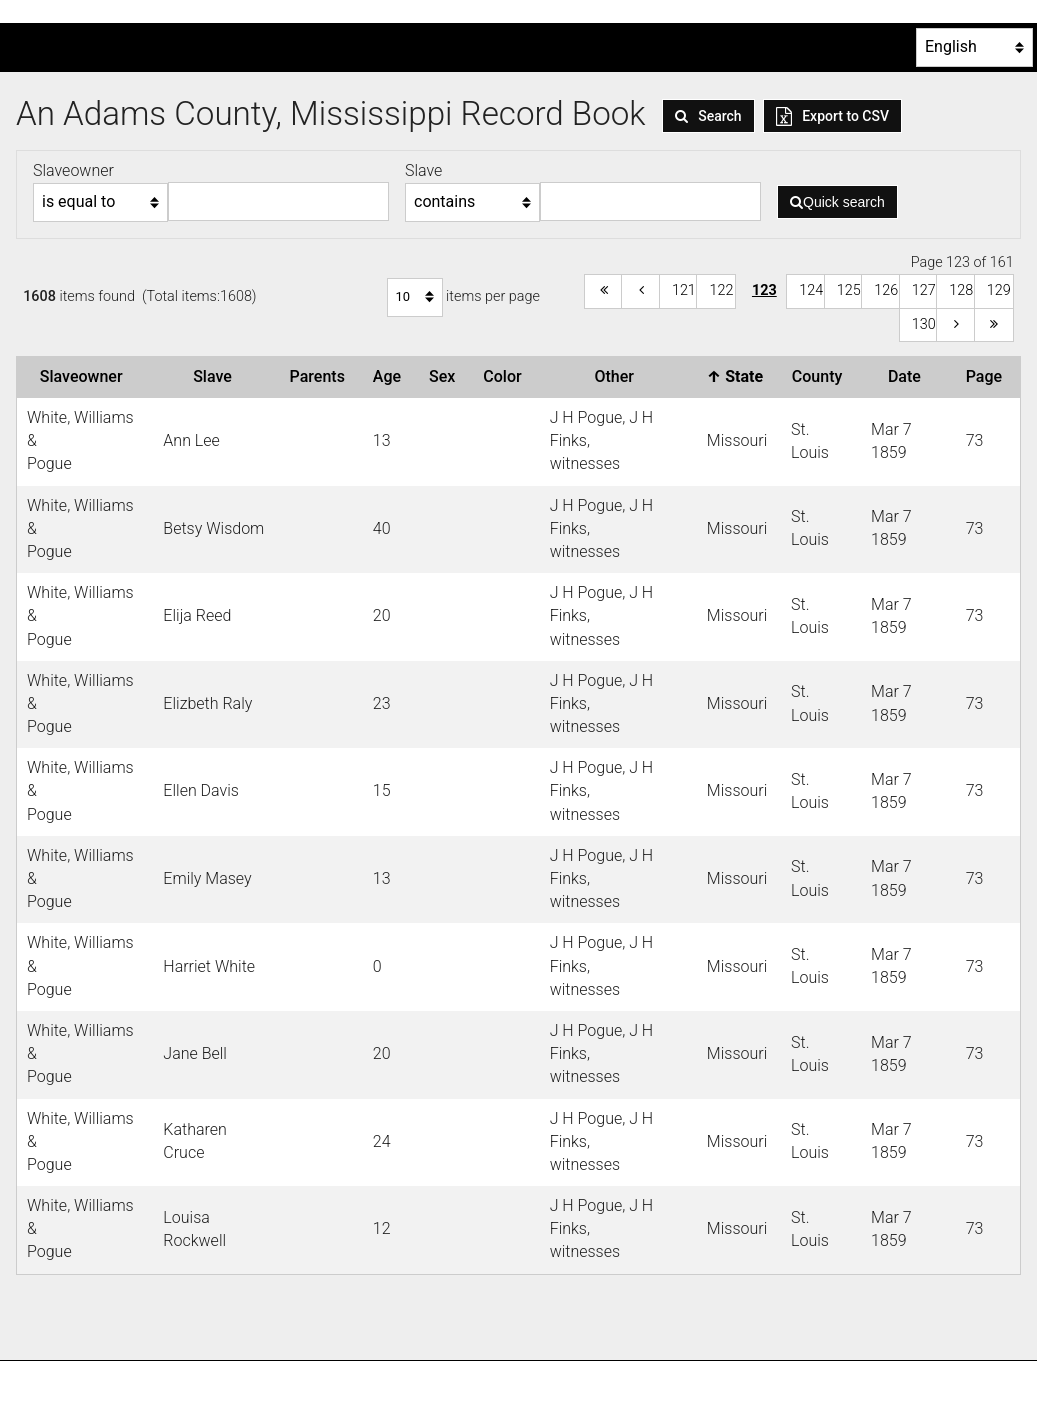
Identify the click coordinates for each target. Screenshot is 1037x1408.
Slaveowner (85, 376)
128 (961, 290)
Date (908, 376)
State (739, 376)
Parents (321, 376)
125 (849, 290)
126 (886, 290)
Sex (446, 376)
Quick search (837, 202)
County (821, 376)
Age (391, 376)
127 (924, 290)
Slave (216, 376)
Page (988, 376)
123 (764, 290)
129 (999, 290)
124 (811, 290)
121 (684, 290)
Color (506, 376)
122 (721, 290)
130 (924, 324)
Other (618, 376)
